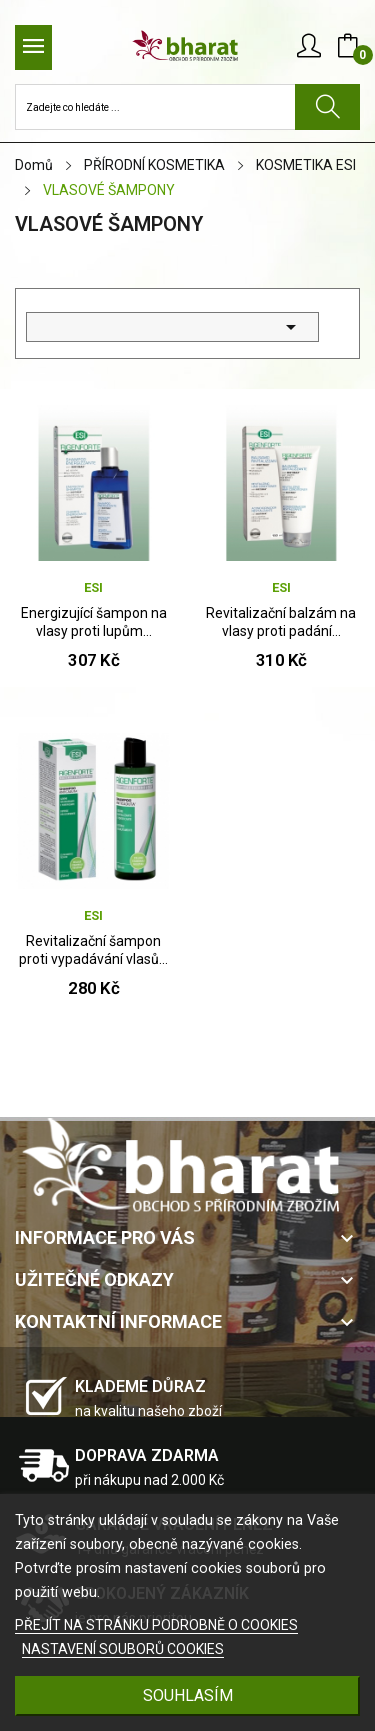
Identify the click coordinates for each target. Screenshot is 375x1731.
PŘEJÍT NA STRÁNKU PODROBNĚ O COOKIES (156, 1625)
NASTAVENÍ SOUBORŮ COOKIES (123, 1649)
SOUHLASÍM (188, 1695)
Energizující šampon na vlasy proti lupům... (94, 622)
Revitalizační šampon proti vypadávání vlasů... (93, 950)
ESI (93, 587)
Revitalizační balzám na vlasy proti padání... (281, 622)
